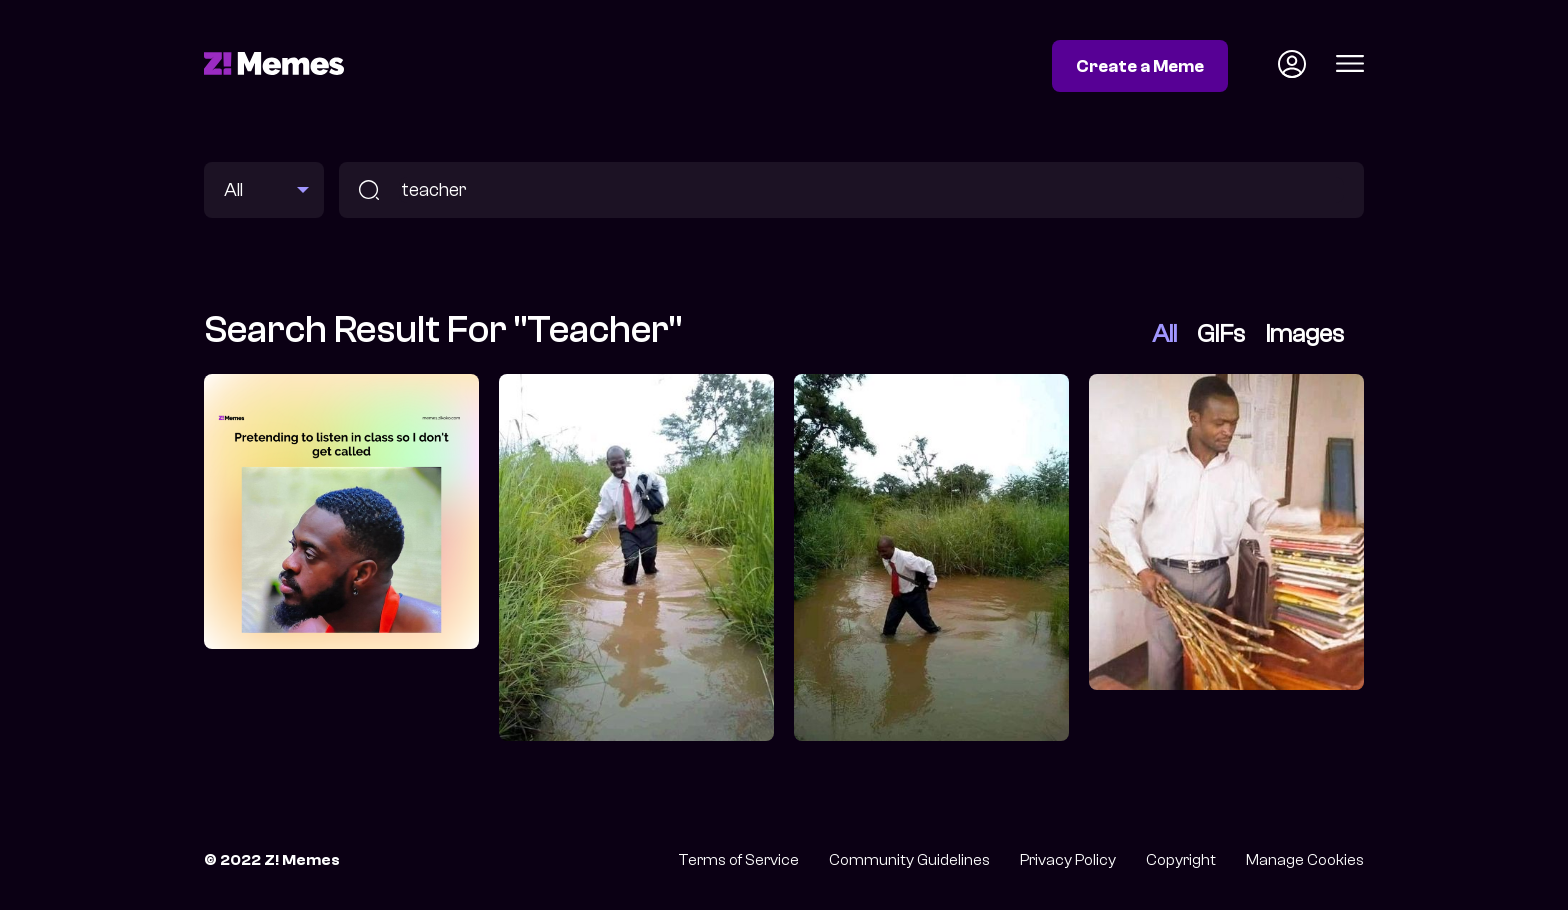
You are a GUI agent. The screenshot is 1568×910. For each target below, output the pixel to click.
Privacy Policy (1068, 860)
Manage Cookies (1305, 860)
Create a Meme (1140, 66)
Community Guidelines (909, 860)
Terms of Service (738, 860)
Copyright (1181, 860)
